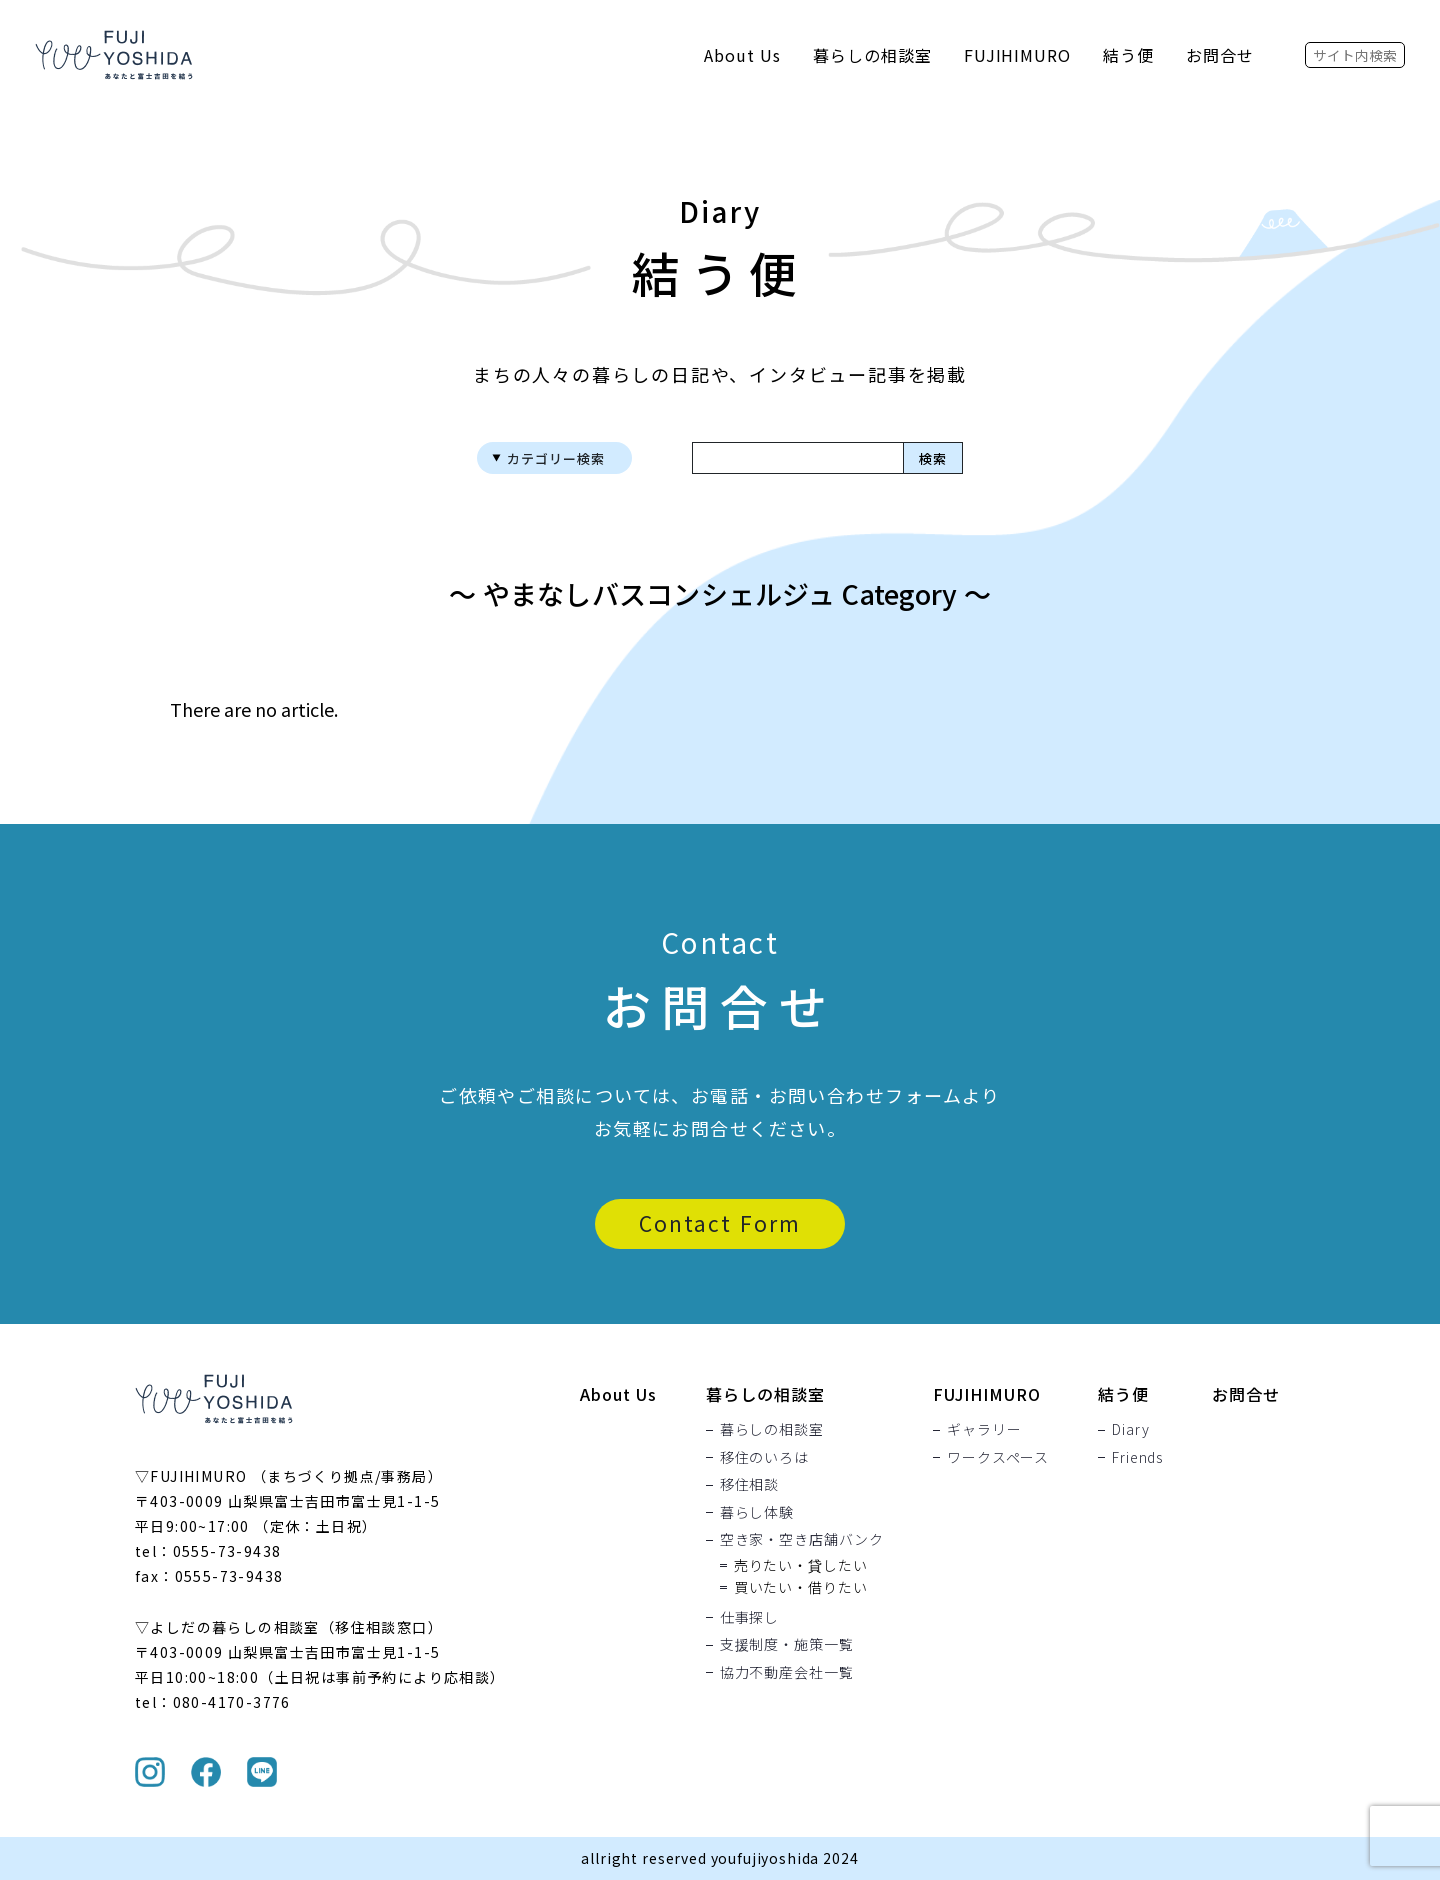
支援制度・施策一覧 (787, 1645)
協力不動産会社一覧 (787, 1672)
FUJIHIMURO (1018, 55)
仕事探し (749, 1617)
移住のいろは (764, 1457)
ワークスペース (998, 1457)
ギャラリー (984, 1430)
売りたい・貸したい (801, 1565)
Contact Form (720, 1223)
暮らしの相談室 (872, 55)
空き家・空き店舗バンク (802, 1540)
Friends (1137, 1457)
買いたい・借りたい (801, 1587)
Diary (1130, 1430)
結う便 (1128, 55)
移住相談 (749, 1485)
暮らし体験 (757, 1512)
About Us (742, 55)
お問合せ (1220, 55)
